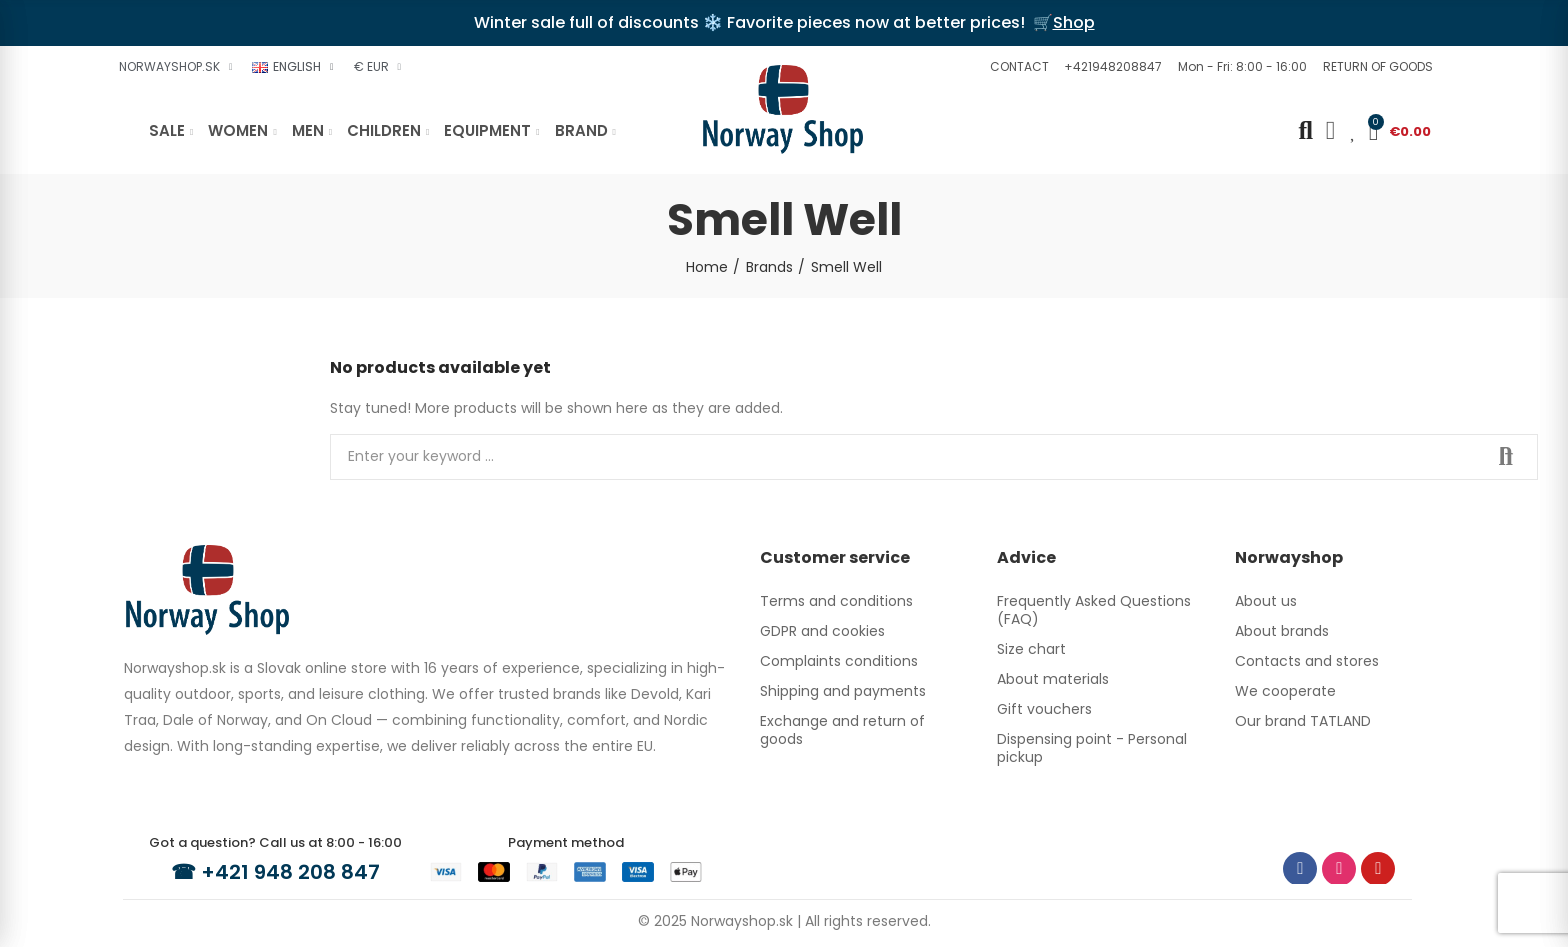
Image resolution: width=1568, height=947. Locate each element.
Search (1506, 457)
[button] (1017, 67)
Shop (1074, 22)
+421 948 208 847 (290, 872)
